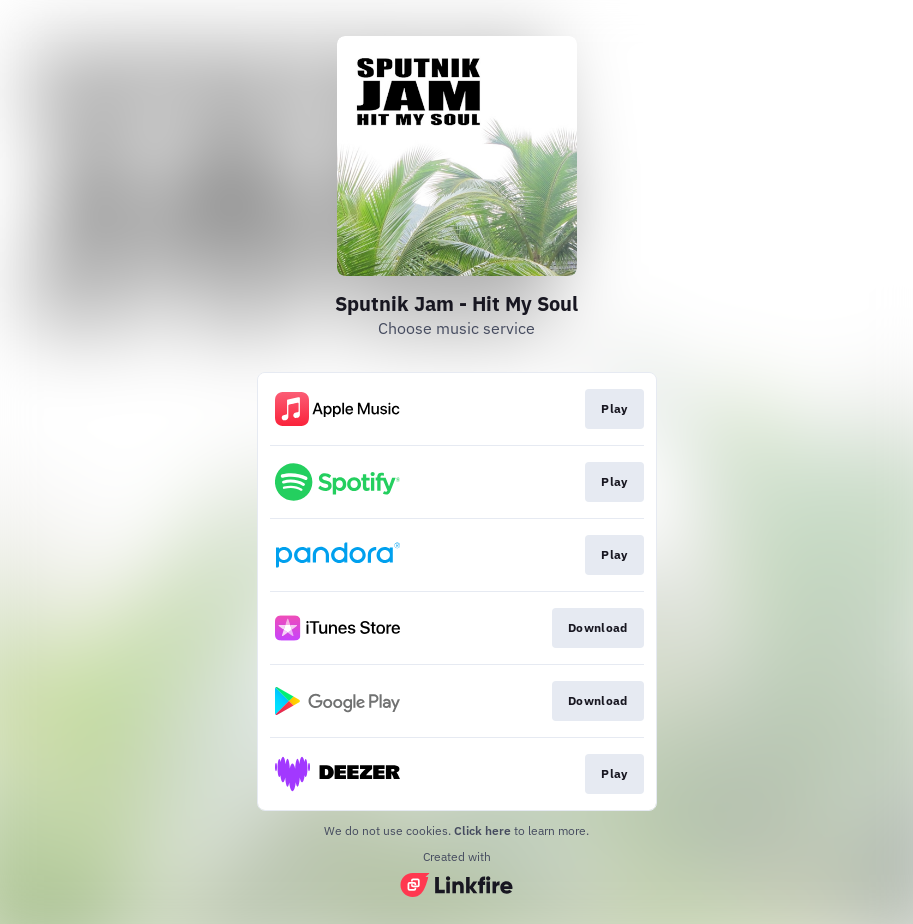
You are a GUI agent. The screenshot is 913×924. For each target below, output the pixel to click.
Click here (482, 830)
